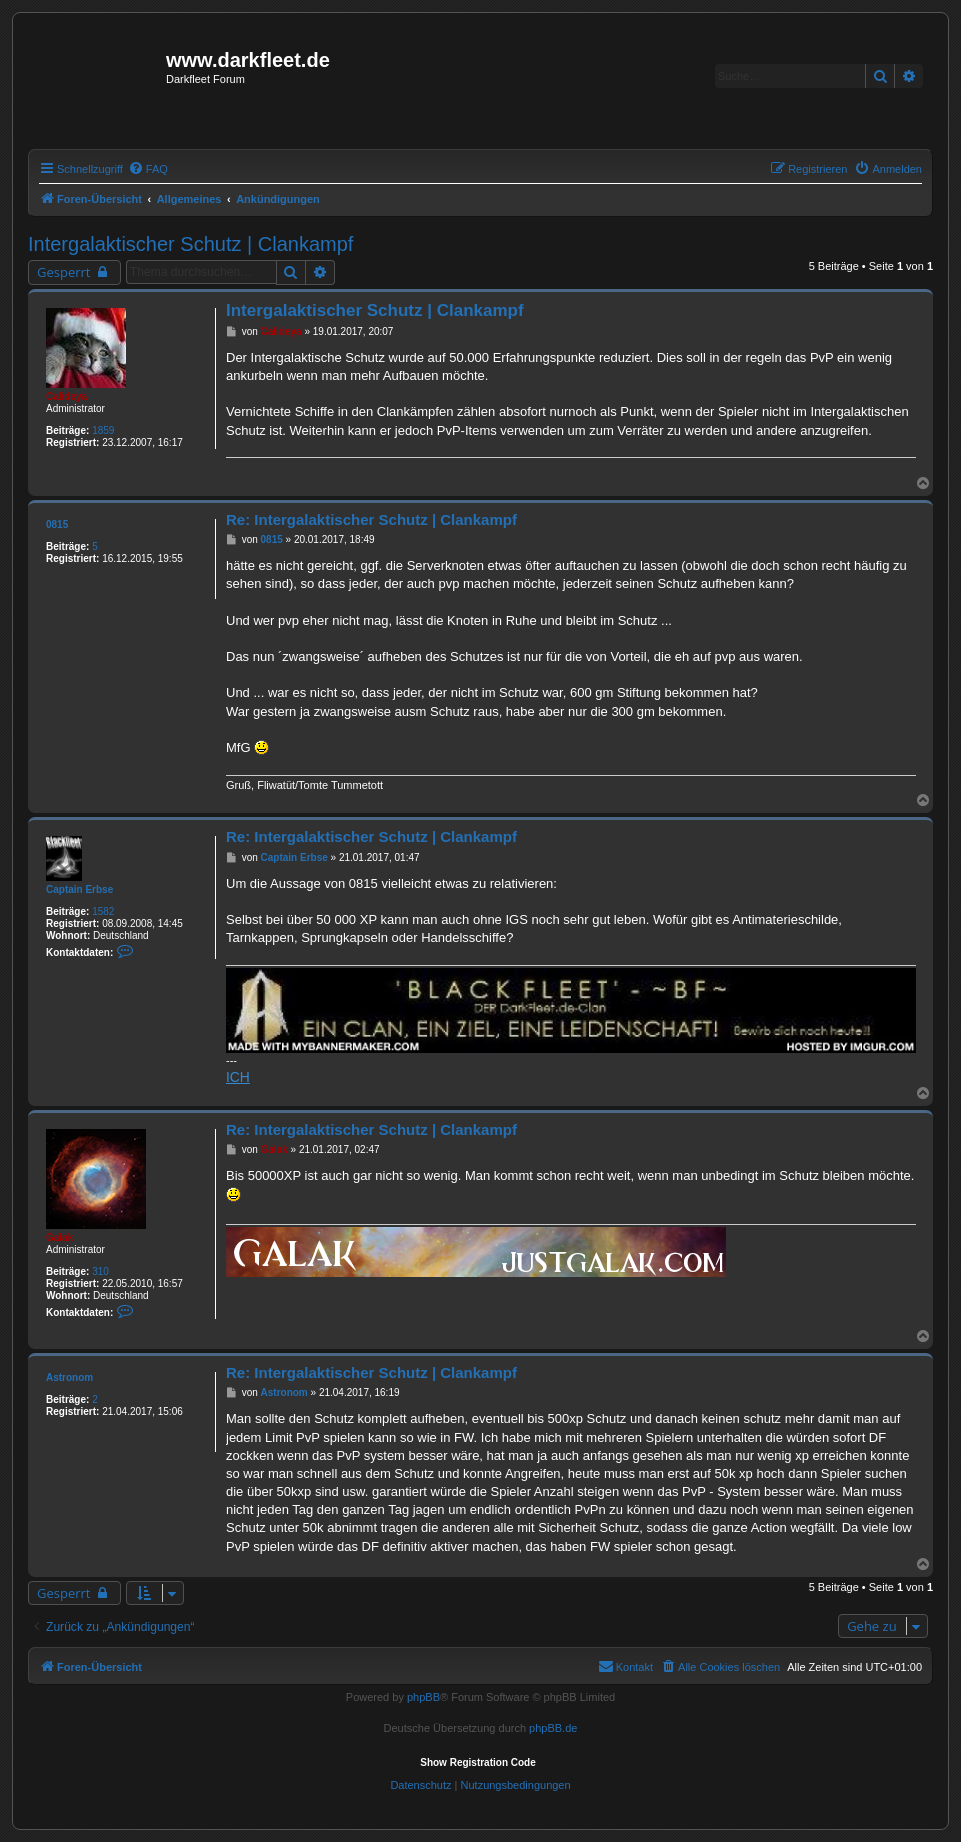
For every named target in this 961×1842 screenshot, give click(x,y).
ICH (238, 1077)
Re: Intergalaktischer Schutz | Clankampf (371, 519)
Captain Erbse (79, 889)
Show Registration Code (478, 1762)
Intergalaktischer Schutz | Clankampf (190, 244)
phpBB (423, 1697)
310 (100, 1271)
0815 (57, 524)
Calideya (66, 396)
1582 (103, 911)
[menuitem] (148, 169)
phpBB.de (553, 1728)
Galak (59, 1237)
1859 (103, 430)
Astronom (69, 1377)
